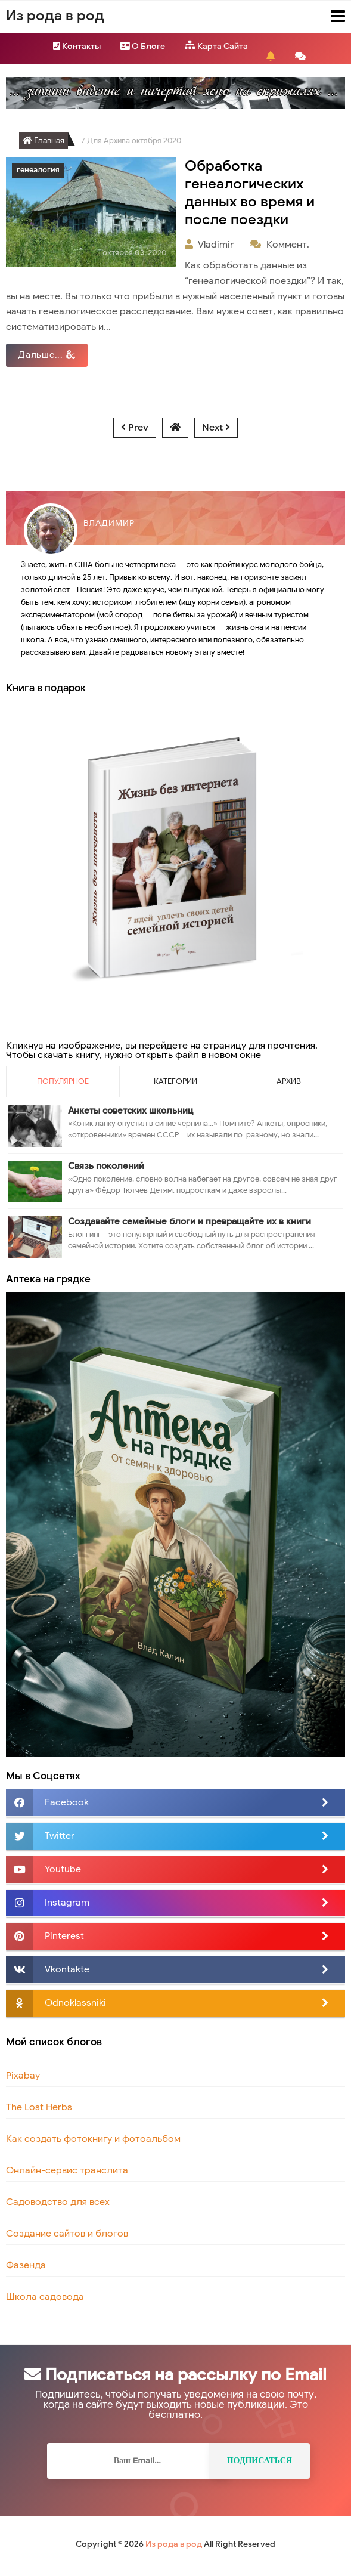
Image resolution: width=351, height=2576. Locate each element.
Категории (175, 1081)
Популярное (63, 1081)
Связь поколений (106, 1166)
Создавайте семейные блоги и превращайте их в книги (189, 1221)
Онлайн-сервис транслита (67, 2170)
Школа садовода (45, 2297)
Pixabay (23, 2076)
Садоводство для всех (58, 2202)
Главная (43, 140)
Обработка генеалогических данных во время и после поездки (250, 192)
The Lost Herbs (39, 2107)
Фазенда (26, 2265)
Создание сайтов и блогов (67, 2234)
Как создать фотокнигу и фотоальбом (93, 2139)
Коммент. (289, 245)
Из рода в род (173, 2544)
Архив (289, 1081)
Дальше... (47, 355)
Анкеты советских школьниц (130, 1110)
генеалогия (38, 170)
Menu (327, 16)
